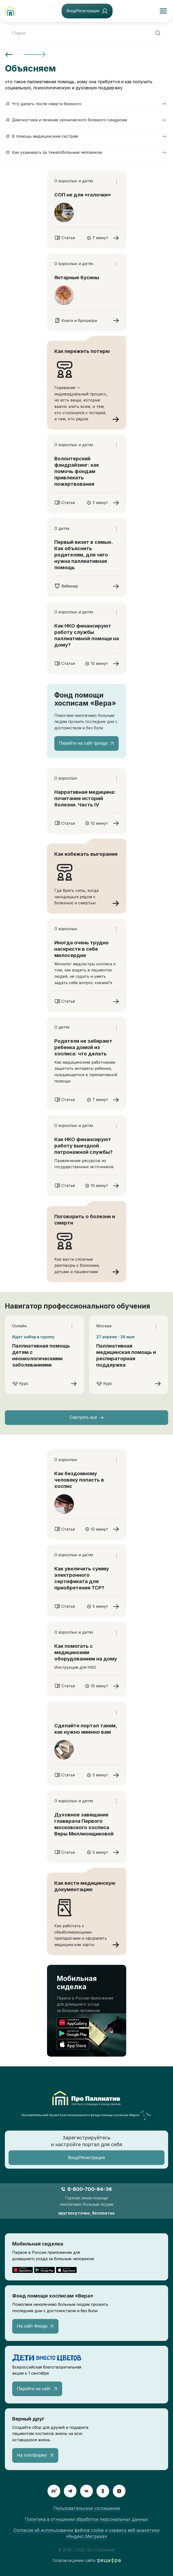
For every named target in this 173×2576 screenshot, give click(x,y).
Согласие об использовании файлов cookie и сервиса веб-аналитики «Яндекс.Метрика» (86, 2533)
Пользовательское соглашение (86, 2508)
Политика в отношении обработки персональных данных (86, 2519)
